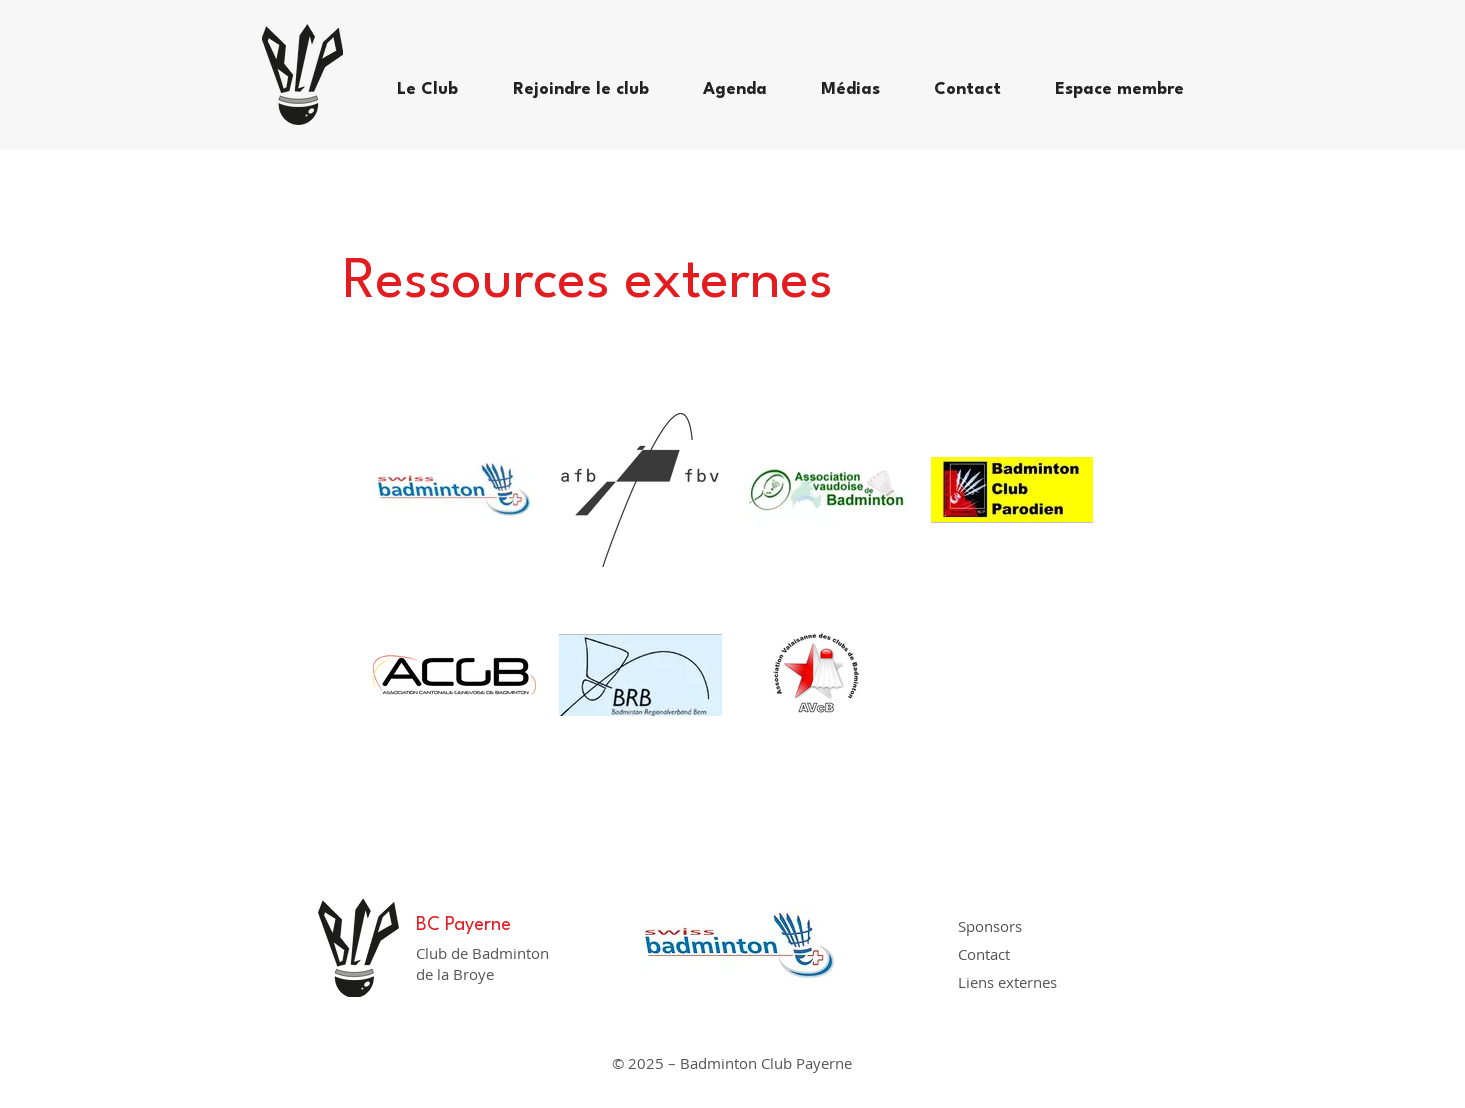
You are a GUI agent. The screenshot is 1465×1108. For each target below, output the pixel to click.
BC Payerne (463, 925)
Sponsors (990, 926)
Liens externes (1007, 982)
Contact (984, 954)
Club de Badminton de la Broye (482, 963)
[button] (440, 90)
